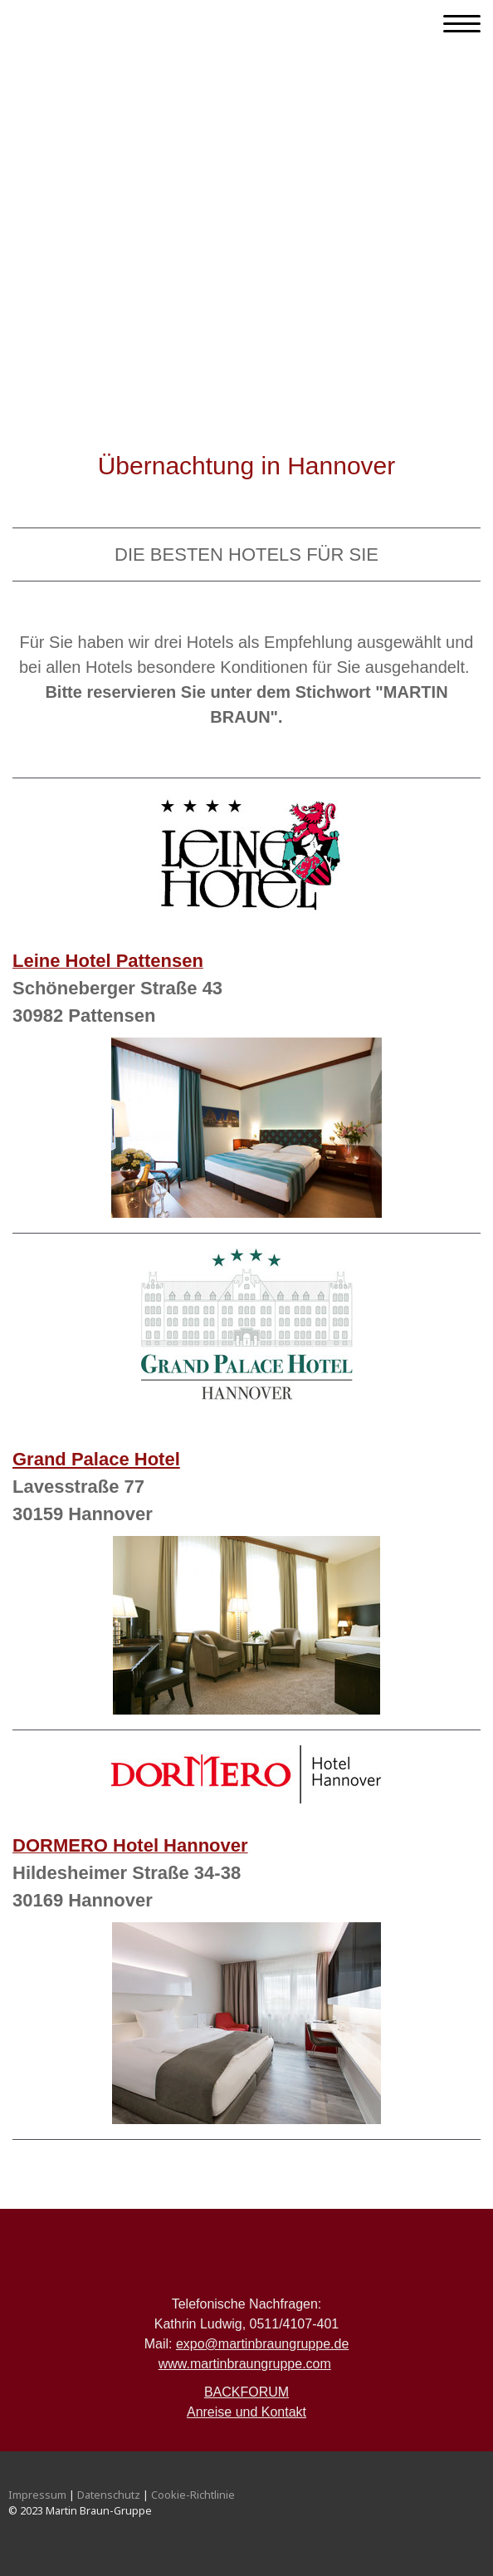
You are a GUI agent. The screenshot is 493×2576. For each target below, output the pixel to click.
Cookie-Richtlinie (193, 2494)
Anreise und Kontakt (246, 2412)
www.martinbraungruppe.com (245, 2364)
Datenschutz (108, 2494)
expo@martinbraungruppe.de (262, 2344)
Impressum (37, 2494)
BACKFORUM (246, 2392)
